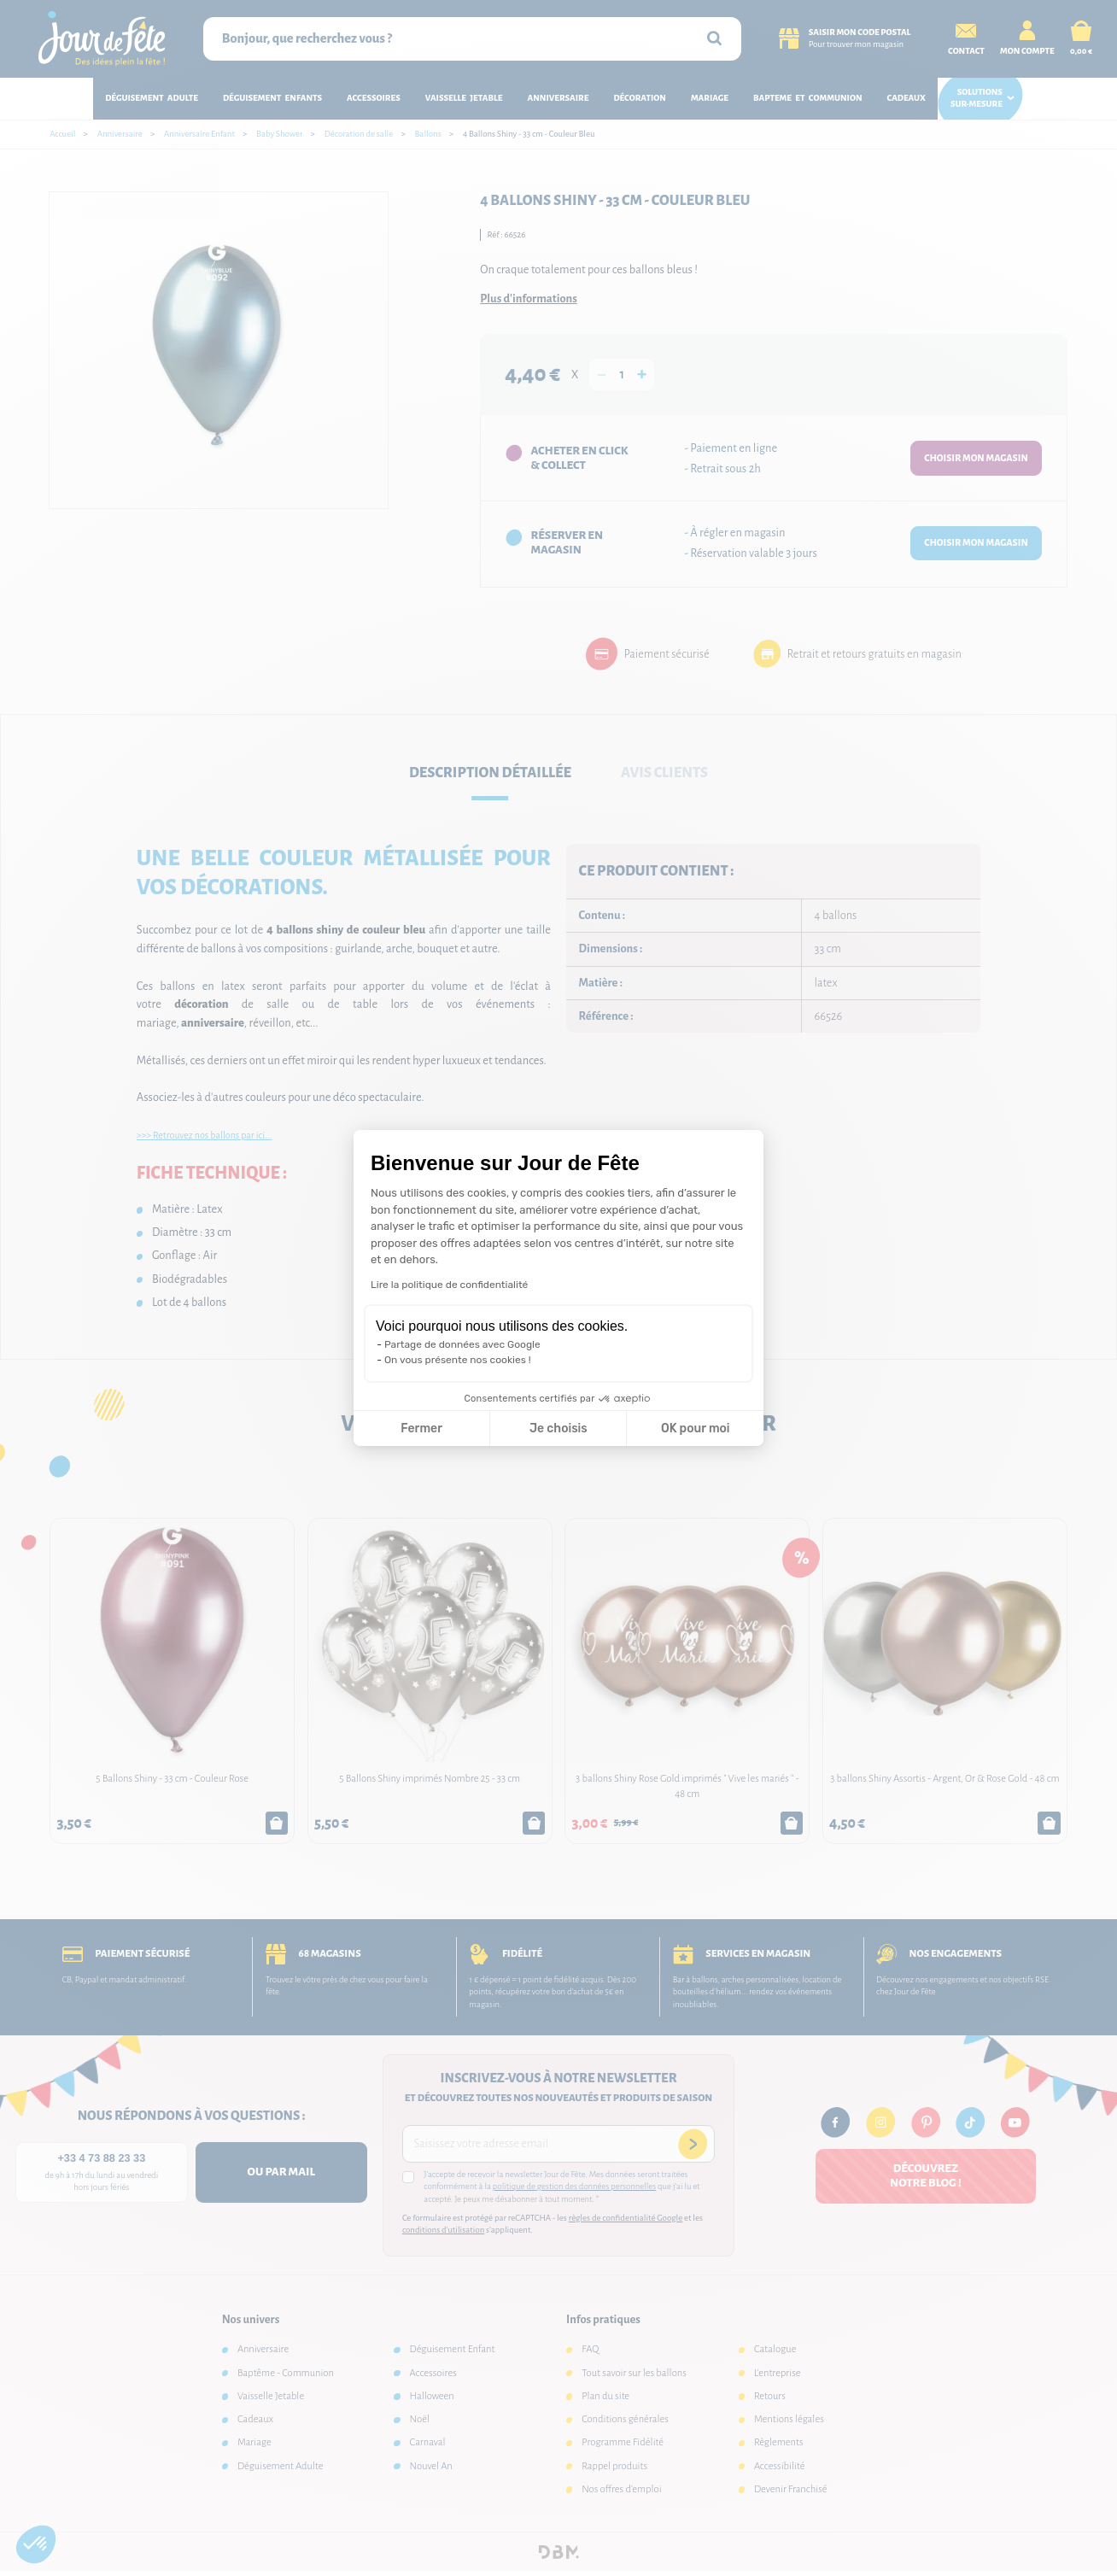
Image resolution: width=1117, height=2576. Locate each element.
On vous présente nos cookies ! (457, 1360)
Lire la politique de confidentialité (449, 1285)
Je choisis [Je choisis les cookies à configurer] (558, 1428)
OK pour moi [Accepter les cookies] (695, 1428)
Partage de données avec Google (462, 1344)
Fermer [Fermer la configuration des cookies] (421, 1428)
